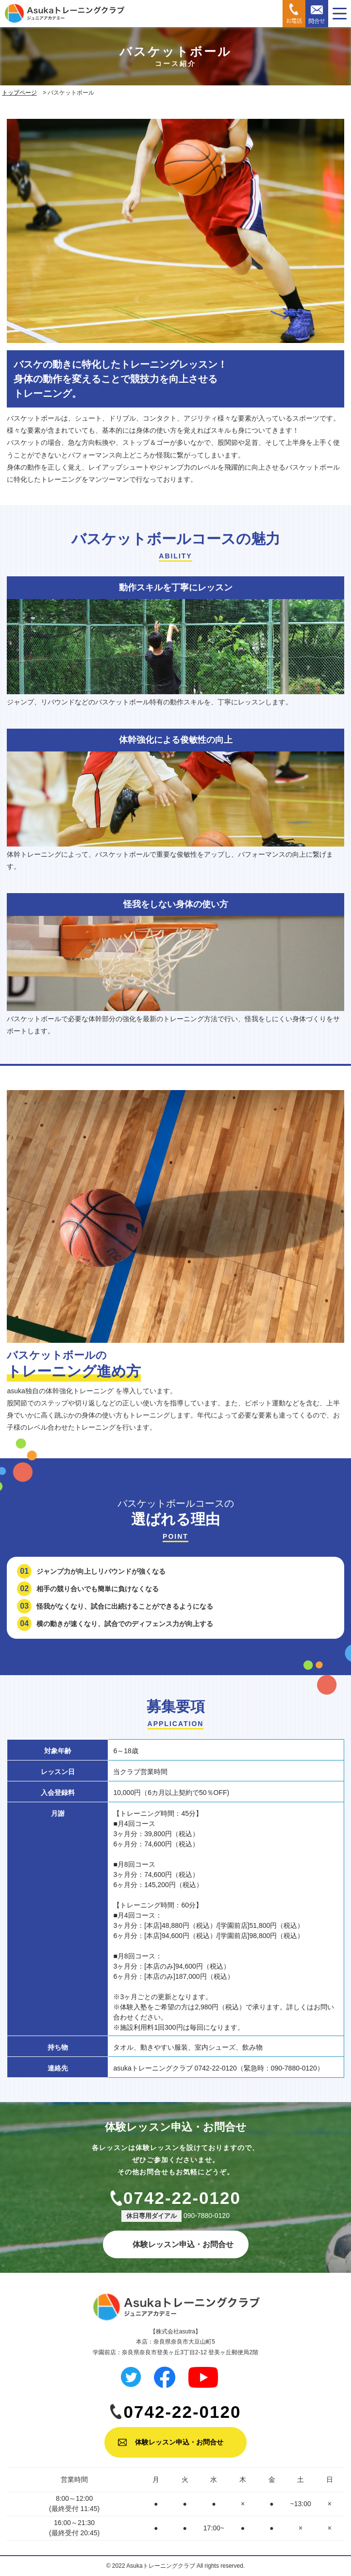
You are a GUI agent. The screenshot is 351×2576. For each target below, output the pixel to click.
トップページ (19, 92)
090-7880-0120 (207, 2215)
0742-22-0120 (182, 2197)
